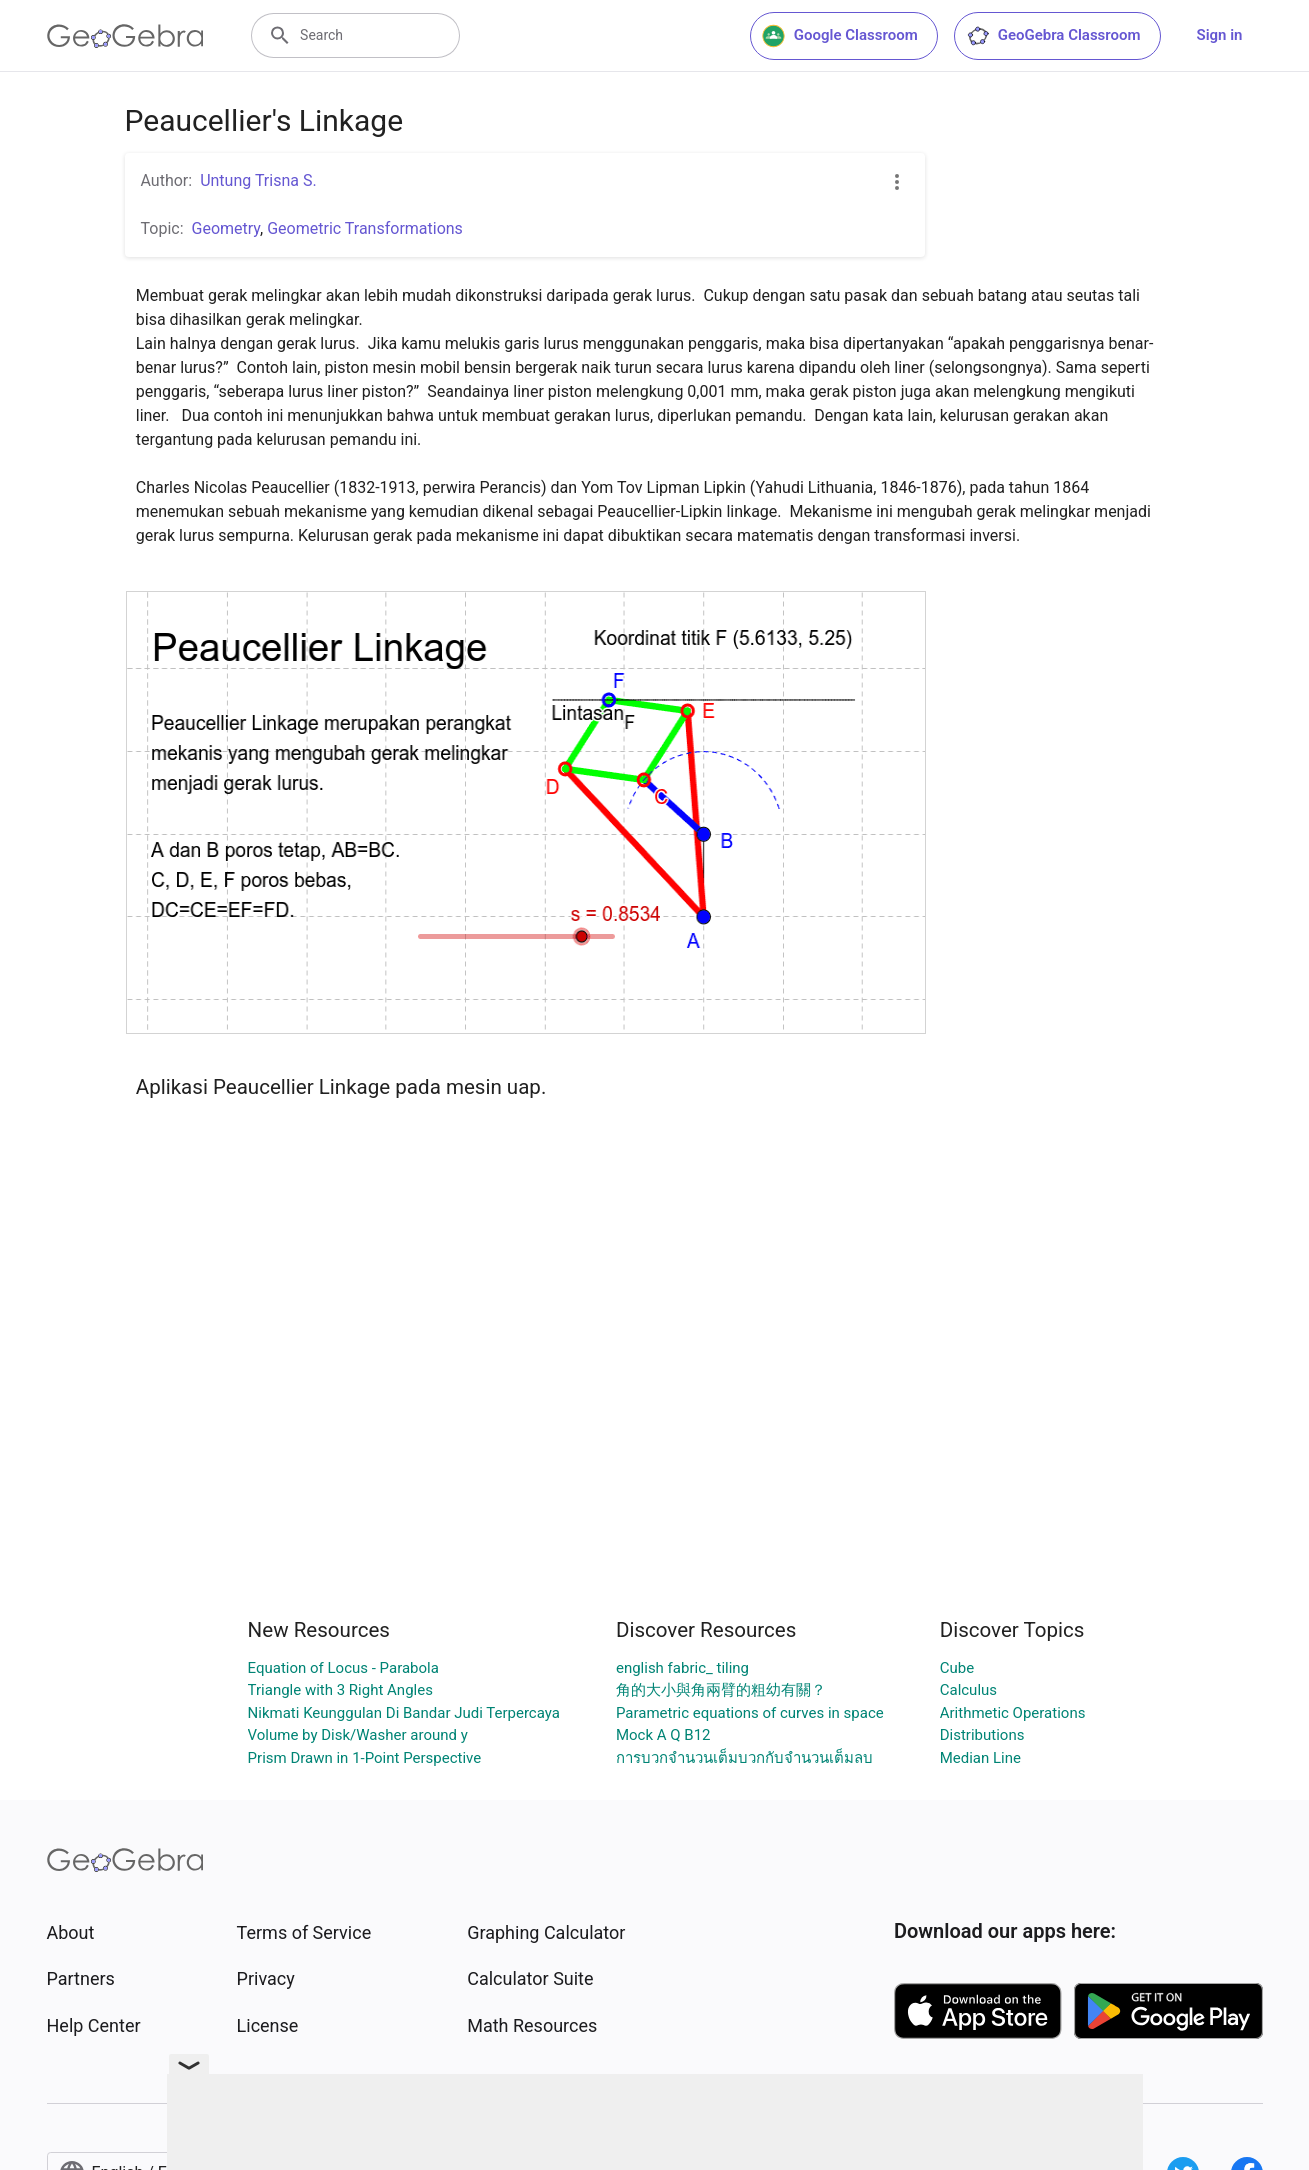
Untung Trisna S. (258, 180)
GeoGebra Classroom (1053, 36)
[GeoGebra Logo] (125, 36)
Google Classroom (840, 36)
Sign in (1220, 35)
